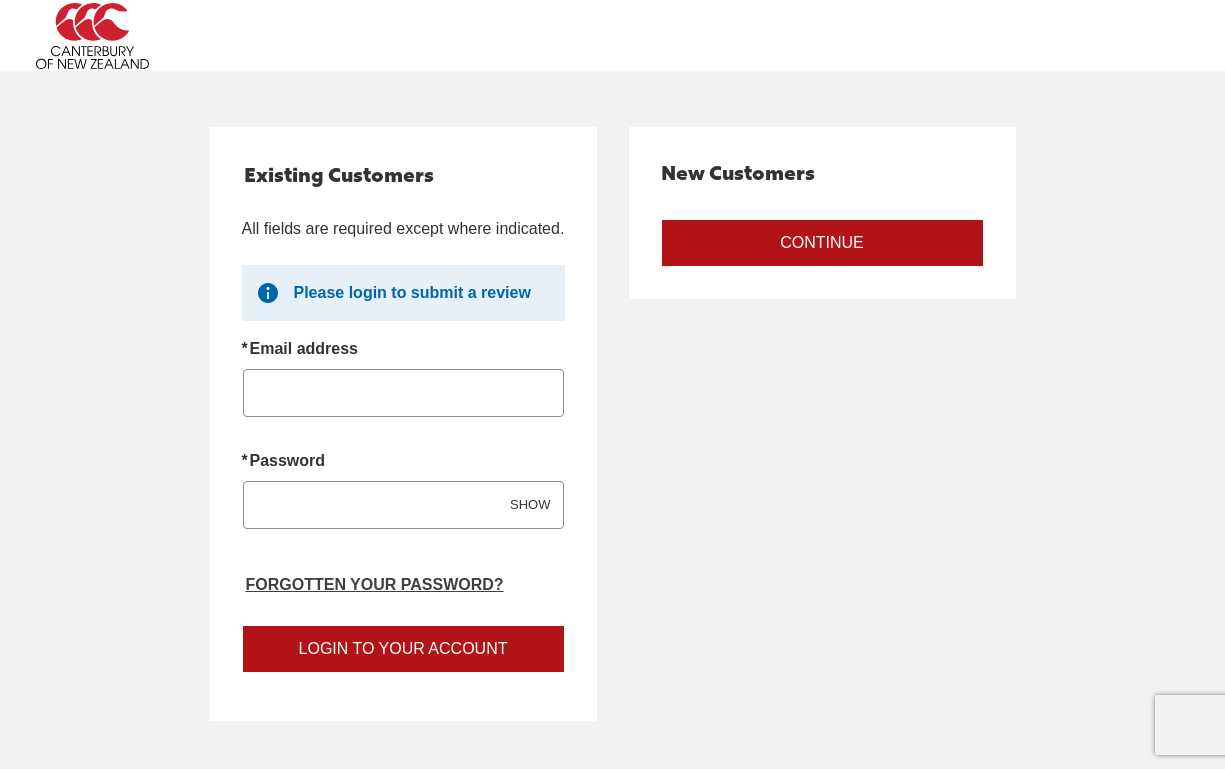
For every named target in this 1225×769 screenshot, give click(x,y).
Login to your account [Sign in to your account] (403, 648)
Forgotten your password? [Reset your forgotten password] (375, 584)
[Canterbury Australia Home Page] (180, 36)
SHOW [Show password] (530, 504)
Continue (822, 242)
